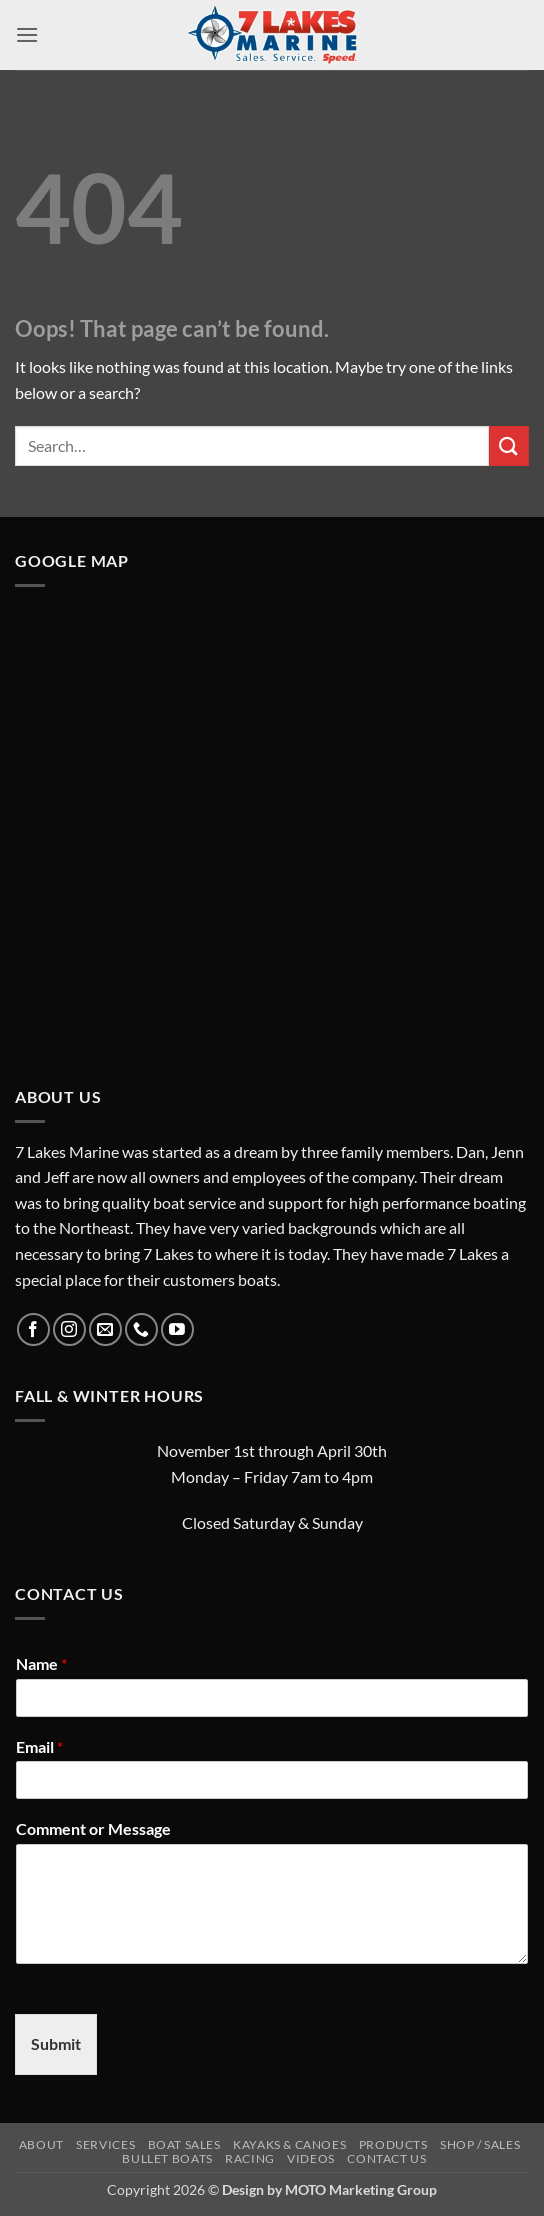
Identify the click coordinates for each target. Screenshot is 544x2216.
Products (393, 2144)
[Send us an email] (105, 1329)
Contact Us (386, 2158)
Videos (311, 2158)
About (41, 2144)
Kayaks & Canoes (289, 2144)
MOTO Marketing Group (361, 2189)
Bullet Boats (167, 2158)
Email (39, 1746)
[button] (27, 34)
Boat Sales (184, 2144)
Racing (250, 2158)
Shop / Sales (480, 2144)
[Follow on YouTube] (177, 1329)
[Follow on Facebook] (33, 1329)
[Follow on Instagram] (69, 1329)
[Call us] (141, 1329)
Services (105, 2144)
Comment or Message (93, 1828)
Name (41, 1663)
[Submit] (509, 445)
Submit (56, 2043)
